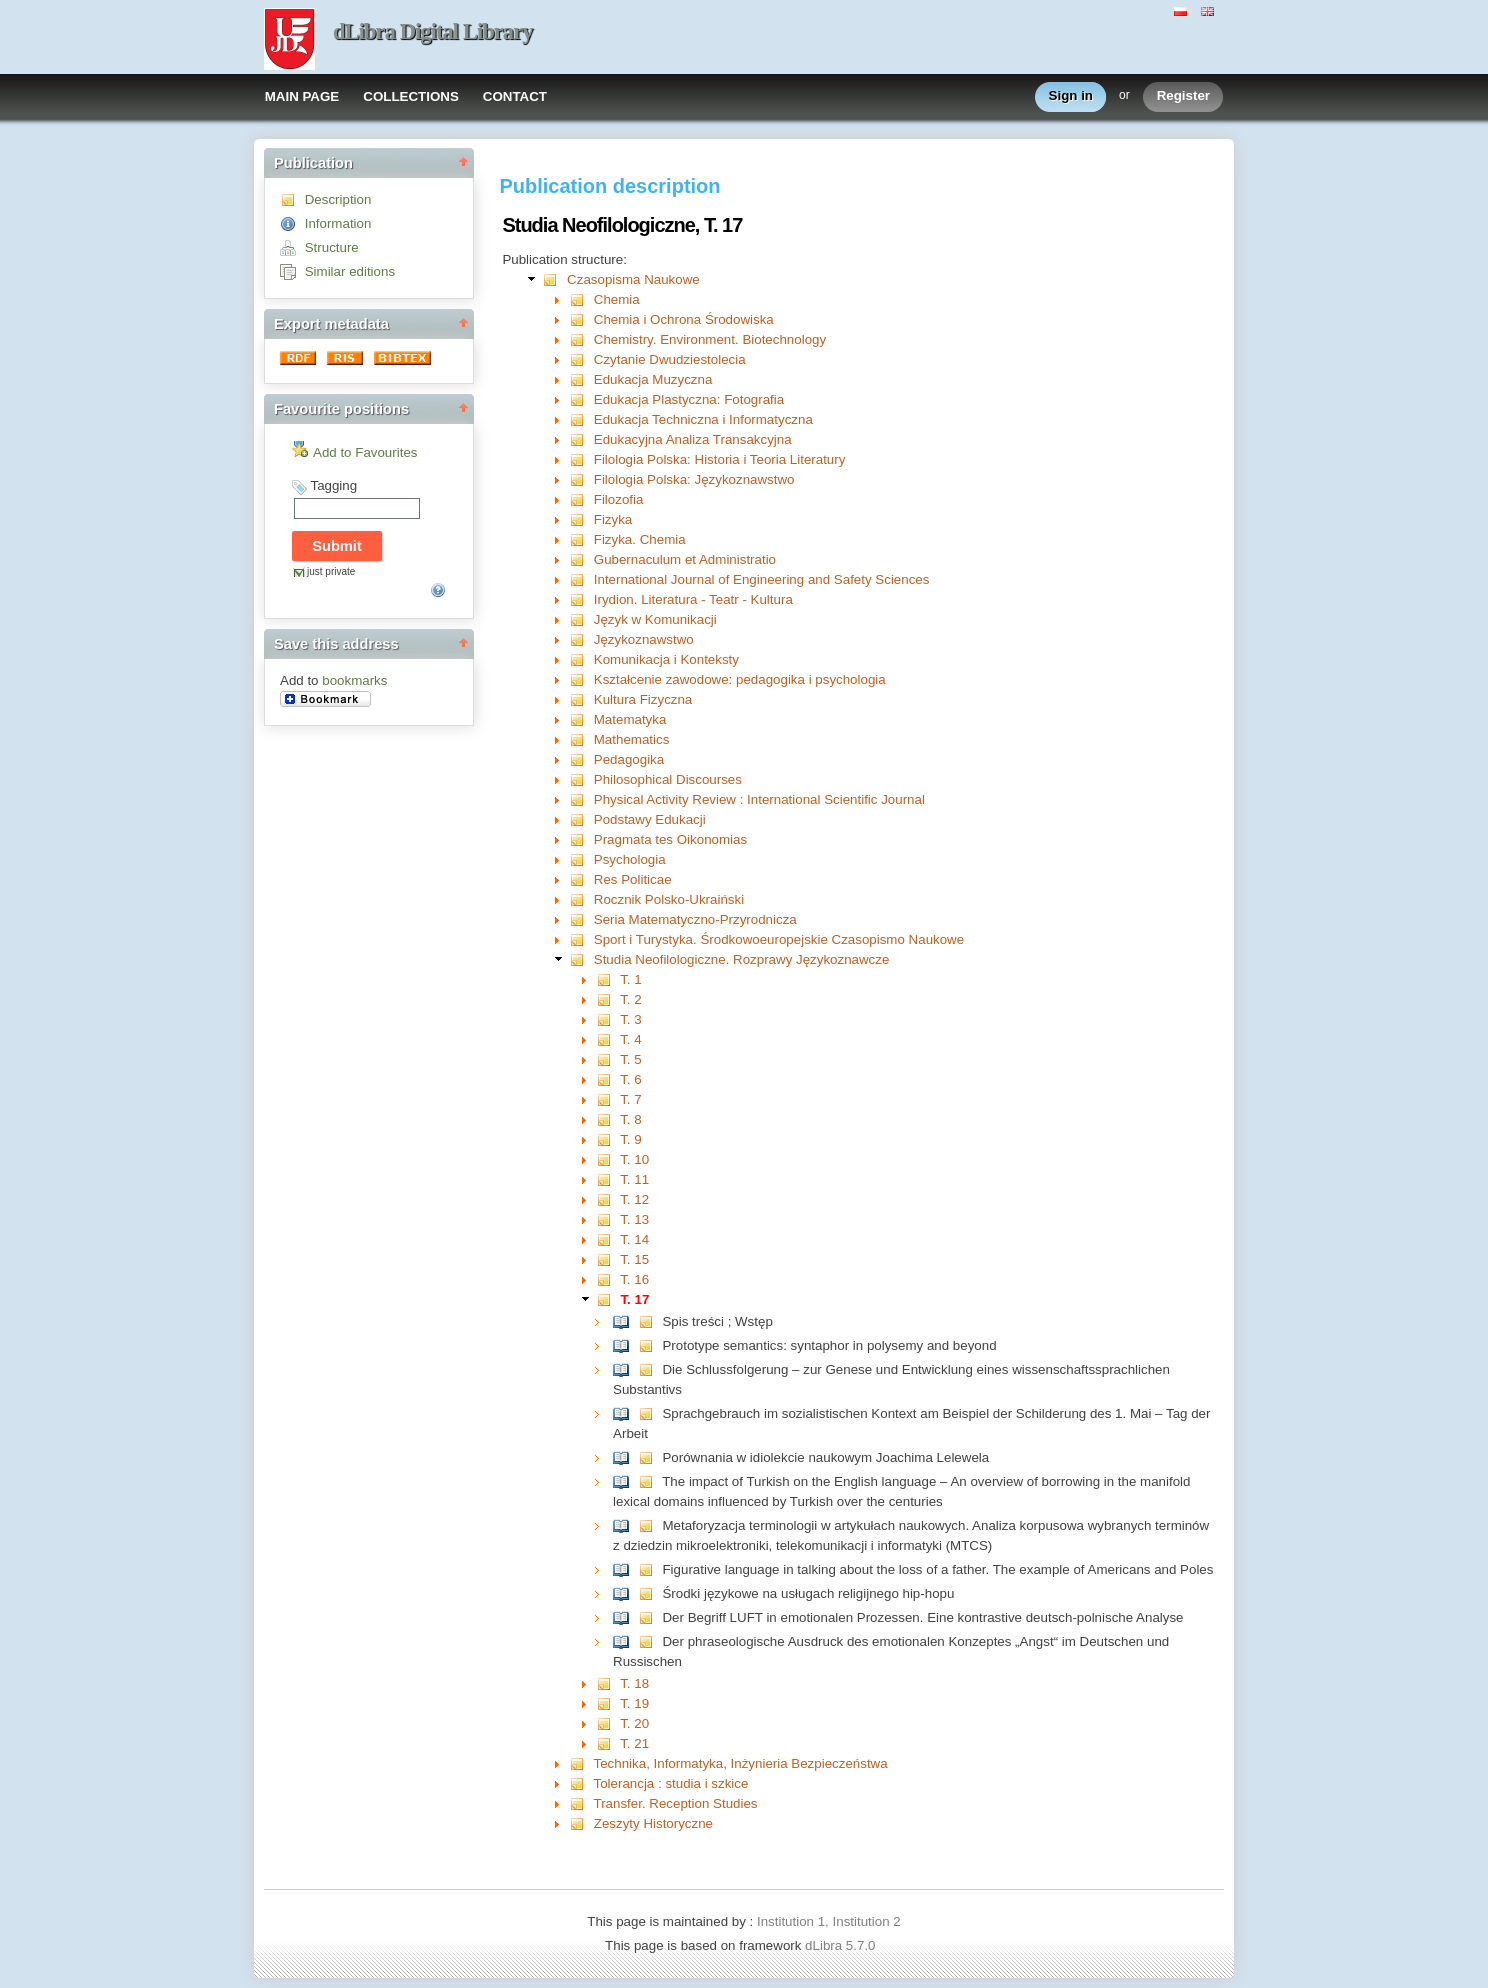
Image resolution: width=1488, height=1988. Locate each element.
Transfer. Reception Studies (676, 1803)
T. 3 (630, 1019)
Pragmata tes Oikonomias (670, 839)
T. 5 (630, 1059)
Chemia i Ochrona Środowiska (684, 319)
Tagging (333, 485)
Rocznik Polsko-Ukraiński (669, 899)
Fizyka (613, 519)
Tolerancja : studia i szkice (671, 1783)
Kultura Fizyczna (643, 699)
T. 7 (630, 1099)
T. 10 (634, 1159)
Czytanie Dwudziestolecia (670, 359)
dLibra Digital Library (433, 31)
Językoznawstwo (644, 639)
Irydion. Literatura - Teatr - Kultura (693, 599)
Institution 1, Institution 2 (829, 1921)
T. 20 (634, 1723)
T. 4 (630, 1039)
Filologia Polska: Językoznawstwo (694, 479)
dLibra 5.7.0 (842, 1945)
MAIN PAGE (302, 96)
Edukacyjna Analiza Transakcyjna (693, 439)
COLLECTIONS (411, 96)
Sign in (1071, 96)
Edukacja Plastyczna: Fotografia (689, 399)
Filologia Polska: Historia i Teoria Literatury (720, 459)
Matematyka (630, 719)
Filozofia (619, 499)
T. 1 (630, 979)
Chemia (617, 299)
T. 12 (634, 1199)
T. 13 (634, 1219)
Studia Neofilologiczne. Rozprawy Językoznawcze (742, 959)
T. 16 (634, 1279)
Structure (332, 247)
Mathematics (632, 739)
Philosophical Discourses (668, 779)
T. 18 (634, 1683)
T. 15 (634, 1259)
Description (338, 199)
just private (331, 571)
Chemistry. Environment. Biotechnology (710, 339)
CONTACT (515, 96)
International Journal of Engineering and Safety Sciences (762, 579)
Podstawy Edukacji (650, 819)
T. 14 (634, 1239)
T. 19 (634, 1703)
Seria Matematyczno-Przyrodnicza (695, 919)
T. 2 (630, 999)
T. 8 (630, 1119)
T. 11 (634, 1179)
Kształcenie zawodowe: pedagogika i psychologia (740, 679)
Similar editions (350, 271)
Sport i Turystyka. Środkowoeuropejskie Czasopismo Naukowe (779, 939)
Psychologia (630, 859)
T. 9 (630, 1139)
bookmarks (354, 680)
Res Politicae (633, 879)
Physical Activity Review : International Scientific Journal (759, 799)
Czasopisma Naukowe (633, 279)
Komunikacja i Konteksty (666, 659)
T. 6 (630, 1079)
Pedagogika (629, 759)
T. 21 (634, 1743)
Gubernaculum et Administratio (685, 559)
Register (1183, 96)
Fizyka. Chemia (640, 539)
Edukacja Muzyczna (653, 379)
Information (338, 223)
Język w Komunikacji (655, 619)
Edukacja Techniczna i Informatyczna (703, 419)
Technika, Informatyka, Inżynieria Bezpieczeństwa (741, 1763)
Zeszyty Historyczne (653, 1823)
